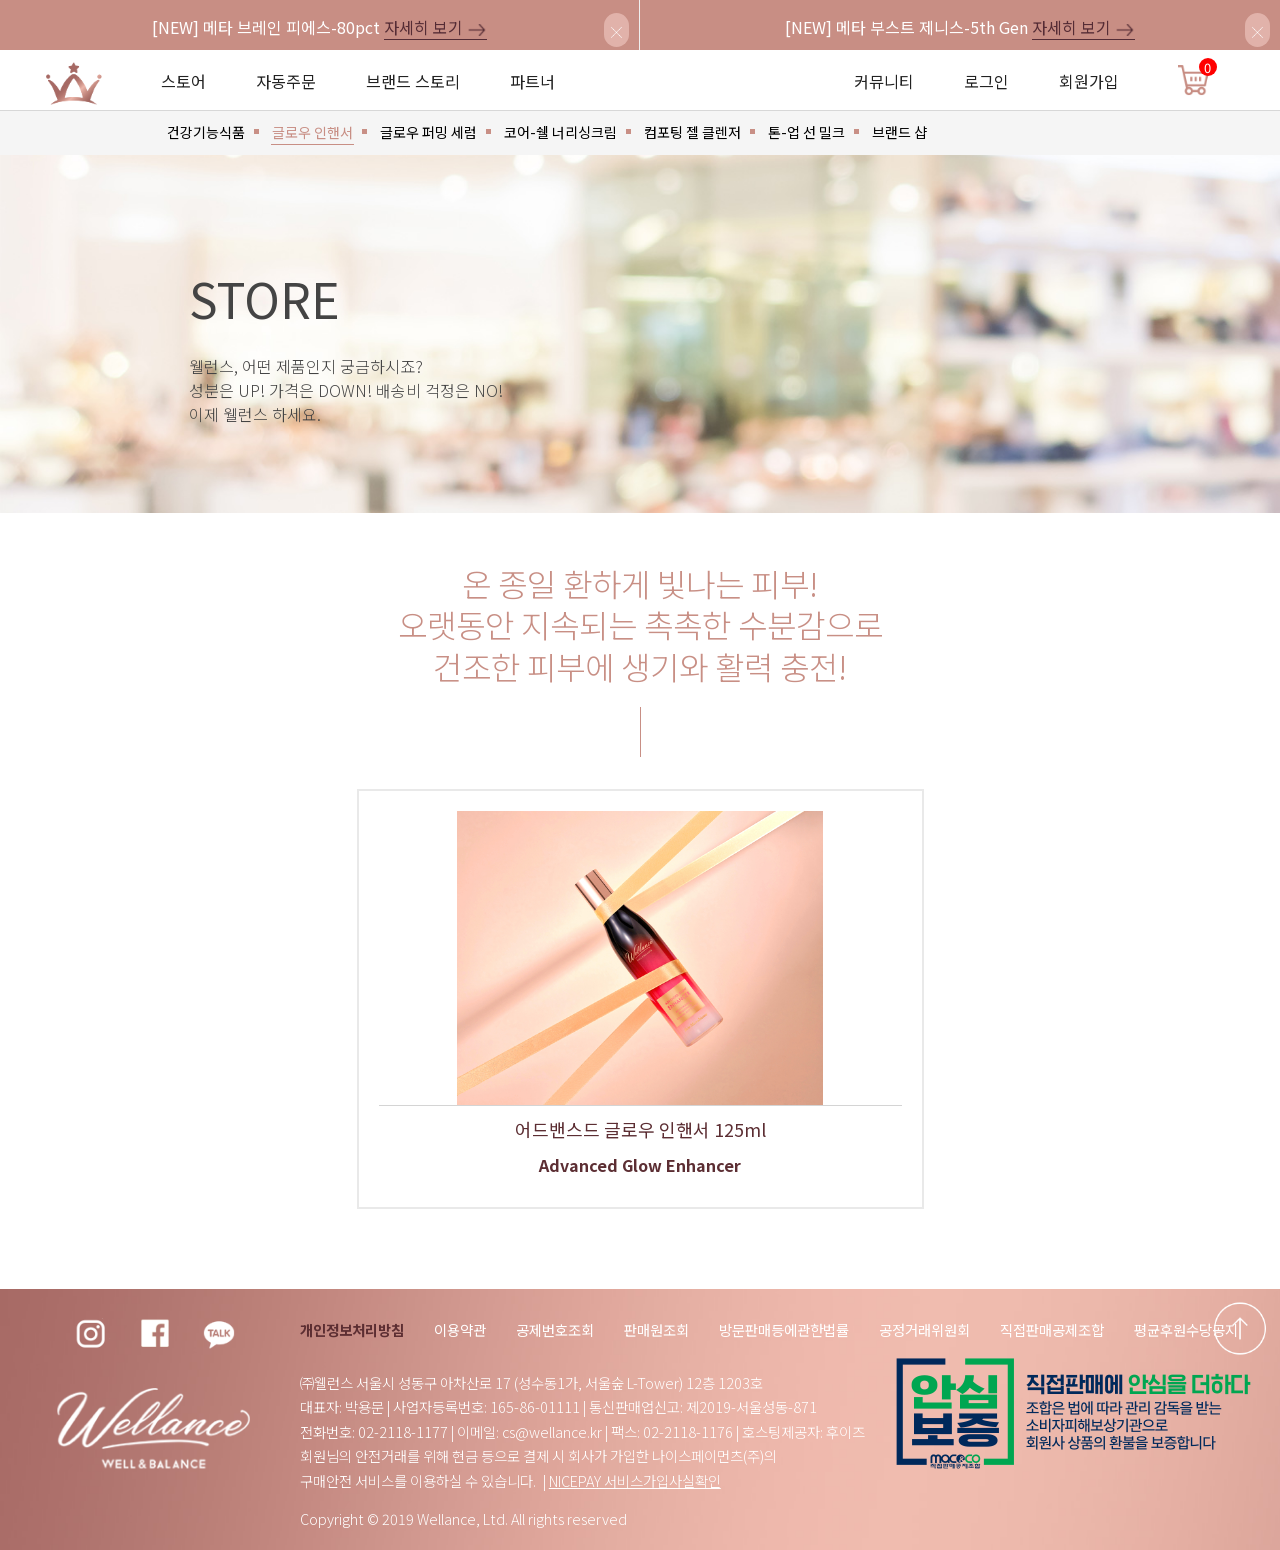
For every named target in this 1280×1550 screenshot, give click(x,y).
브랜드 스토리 (413, 81)
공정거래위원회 (924, 1329)
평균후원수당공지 (1186, 1329)
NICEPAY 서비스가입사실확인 (635, 1480)
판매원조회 (656, 1329)
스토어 (183, 81)
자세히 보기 (435, 27)
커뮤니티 (884, 81)
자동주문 (286, 81)
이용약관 (460, 1329)
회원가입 (1089, 81)
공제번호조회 (555, 1329)
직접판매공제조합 (1052, 1329)
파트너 (532, 81)
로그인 (986, 81)
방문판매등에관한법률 (784, 1329)
